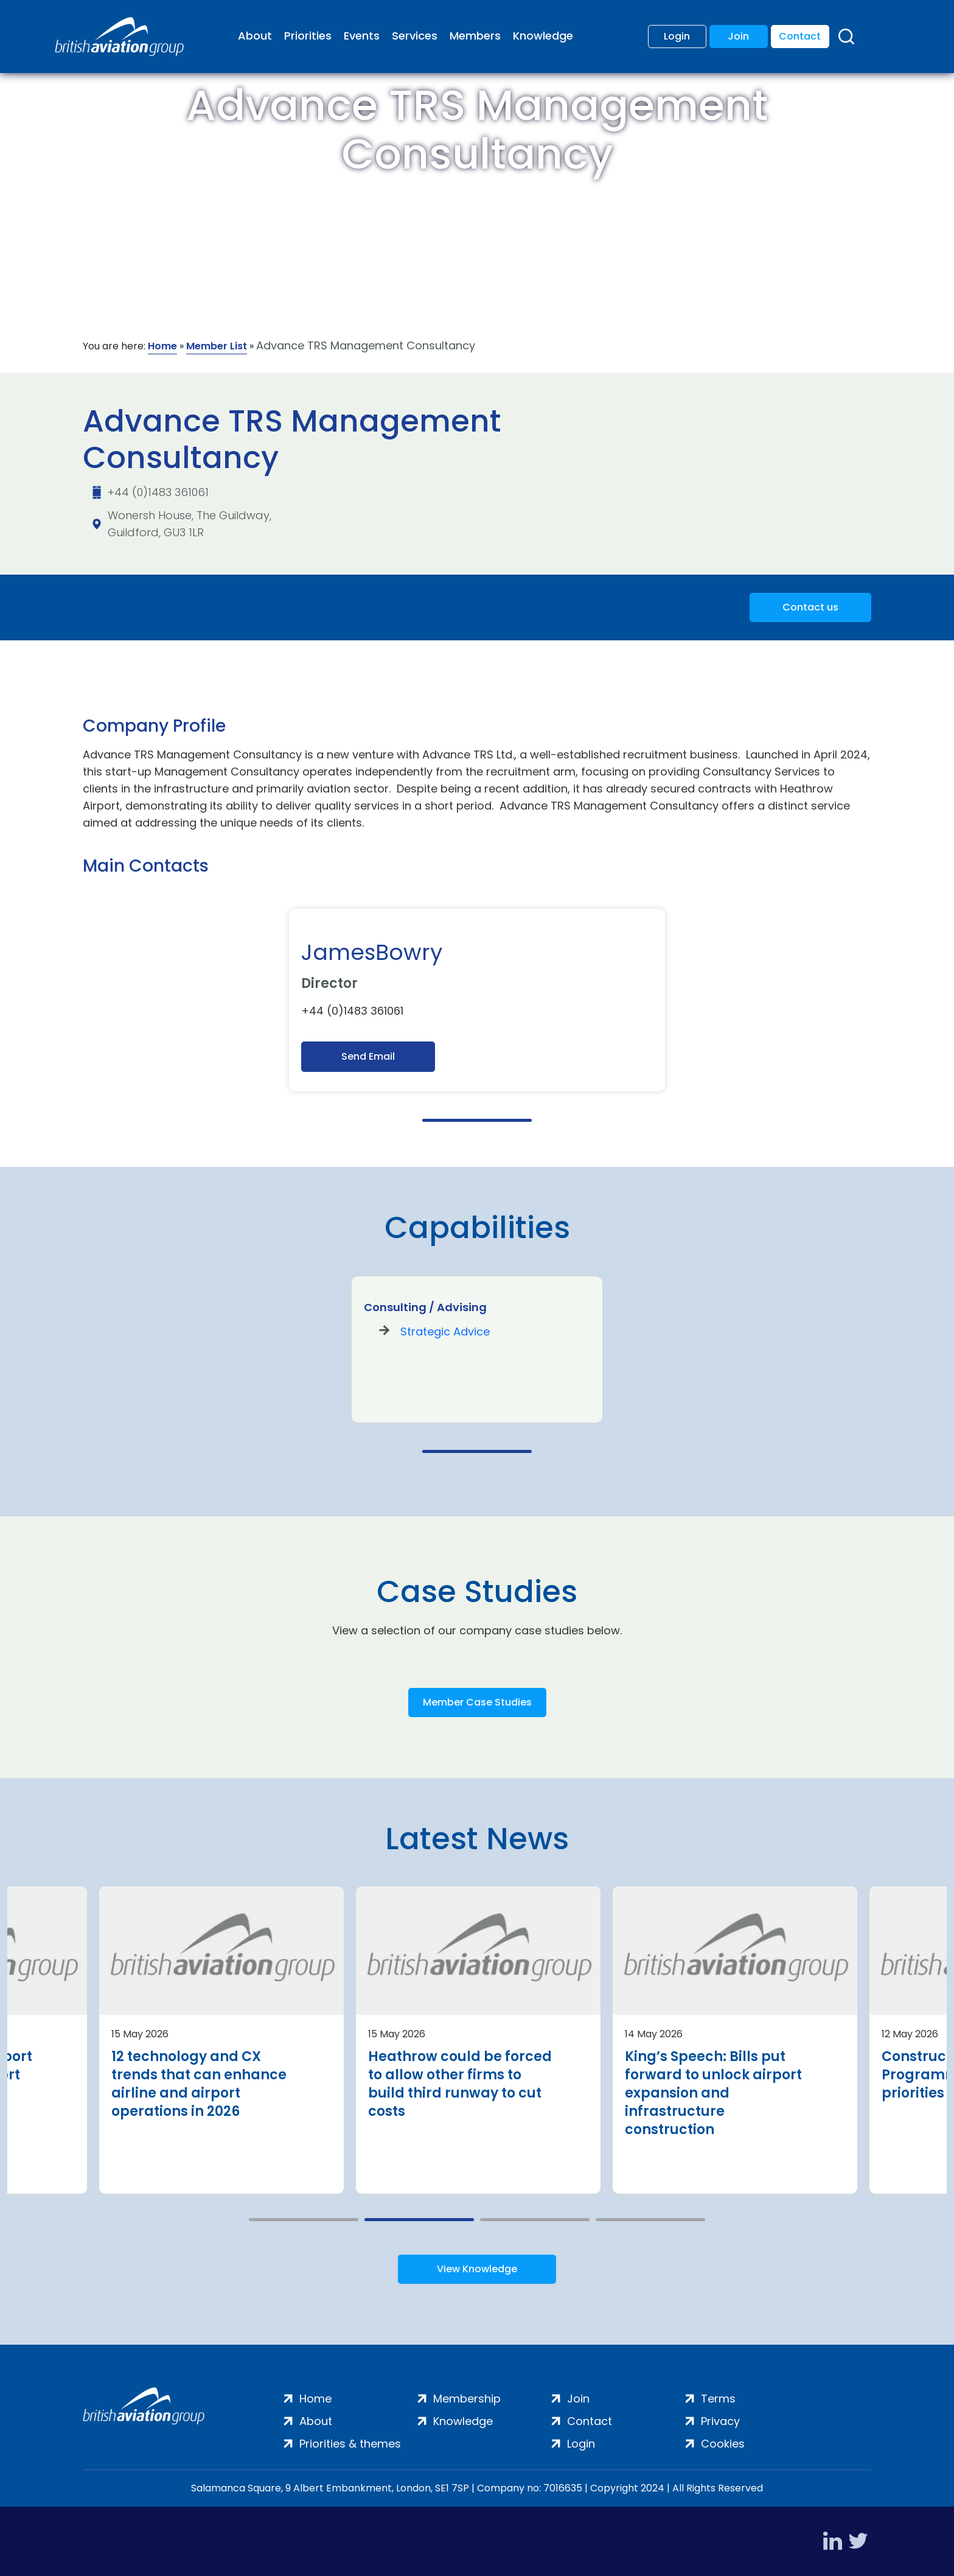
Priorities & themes (350, 2443)
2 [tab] (419, 2219)
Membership (467, 2398)
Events (362, 35)
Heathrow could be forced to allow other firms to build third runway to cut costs (460, 2084)
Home (162, 346)
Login (677, 36)
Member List (216, 346)
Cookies (723, 2443)
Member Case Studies (477, 1702)
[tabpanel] (477, 1000)
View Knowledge (477, 2269)
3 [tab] (535, 2219)
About (255, 35)
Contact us (810, 607)
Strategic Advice (445, 1331)
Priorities (308, 35)
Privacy (720, 2421)
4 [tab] (650, 2219)
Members (475, 35)
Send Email (368, 1056)
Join (738, 36)
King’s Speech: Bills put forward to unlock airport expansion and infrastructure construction (713, 2093)
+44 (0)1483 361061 (158, 492)
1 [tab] (477, 1120)
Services (414, 35)
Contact (800, 36)
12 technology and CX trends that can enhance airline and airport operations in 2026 (199, 2084)
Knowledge (543, 35)
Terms (718, 2398)
